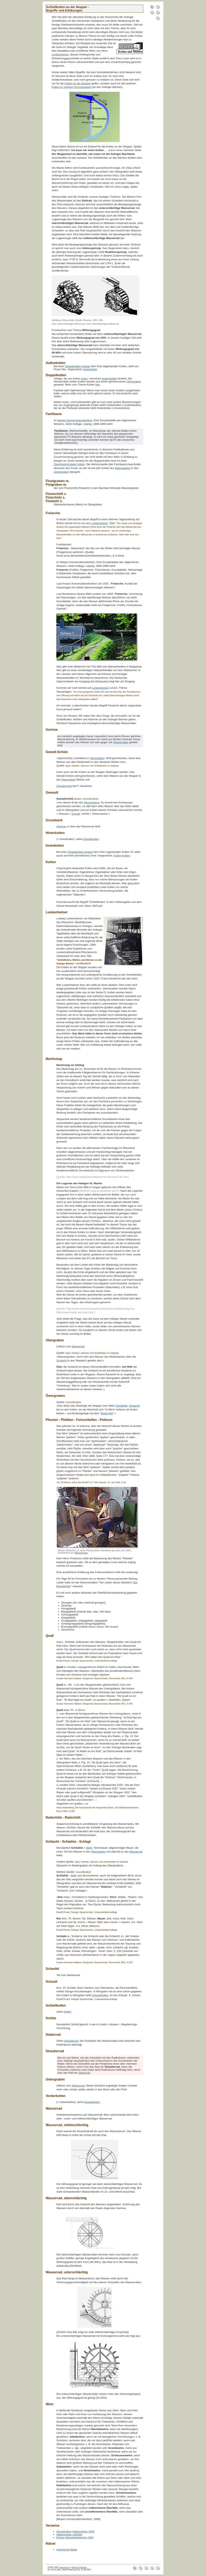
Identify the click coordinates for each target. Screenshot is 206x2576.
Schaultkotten (100, 1995)
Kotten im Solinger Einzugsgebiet (71, 87)
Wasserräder (120, 742)
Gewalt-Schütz (57, 752)
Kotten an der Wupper (78, 83)
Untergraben (61, 471)
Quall (50, 1635)
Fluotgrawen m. (57, 481)
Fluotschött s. (56, 494)
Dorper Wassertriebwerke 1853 (74, 2537)
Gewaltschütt (64, 786)
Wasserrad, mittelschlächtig (67, 2125)
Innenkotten (90, 369)
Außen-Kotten (121, 855)
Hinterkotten (55, 833)
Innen (84, 378)
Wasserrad (78, 1346)
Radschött (107, 1413)
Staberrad (53, 2034)
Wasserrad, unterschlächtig (67, 2272)
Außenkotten (55, 363)
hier (97, 384)
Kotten (51, 862)
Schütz (51, 2018)
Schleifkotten (56, 2005)
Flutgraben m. (56, 484)
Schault (51, 1981)
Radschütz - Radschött (63, 1817)
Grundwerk (54, 820)
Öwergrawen (55, 1395)
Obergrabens (123, 468)
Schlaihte (122, 1405)
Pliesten (52, 1419)
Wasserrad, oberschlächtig (66, 2198)
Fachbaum (54, 414)
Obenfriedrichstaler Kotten (69, 464)
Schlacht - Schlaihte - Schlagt (68, 1841)
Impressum (64, 2567)
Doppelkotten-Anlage (77, 366)
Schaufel (52, 1968)
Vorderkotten (55, 2096)
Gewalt (76, 813)
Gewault (52, 792)
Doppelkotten (56, 375)
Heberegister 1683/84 (69, 2534)
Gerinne (52, 729)
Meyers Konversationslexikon (75, 420)
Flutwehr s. (54, 501)
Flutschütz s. (55, 497)
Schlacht (61, 1360)
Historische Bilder (66, 2549)
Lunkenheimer (60, 54)
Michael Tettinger (79, 2567)
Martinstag (54, 1059)
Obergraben (134, 381)
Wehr (89, 1847)
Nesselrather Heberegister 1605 (75, 2531)
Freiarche (53, 513)
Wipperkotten (81, 1553)
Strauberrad (71, 2040)
